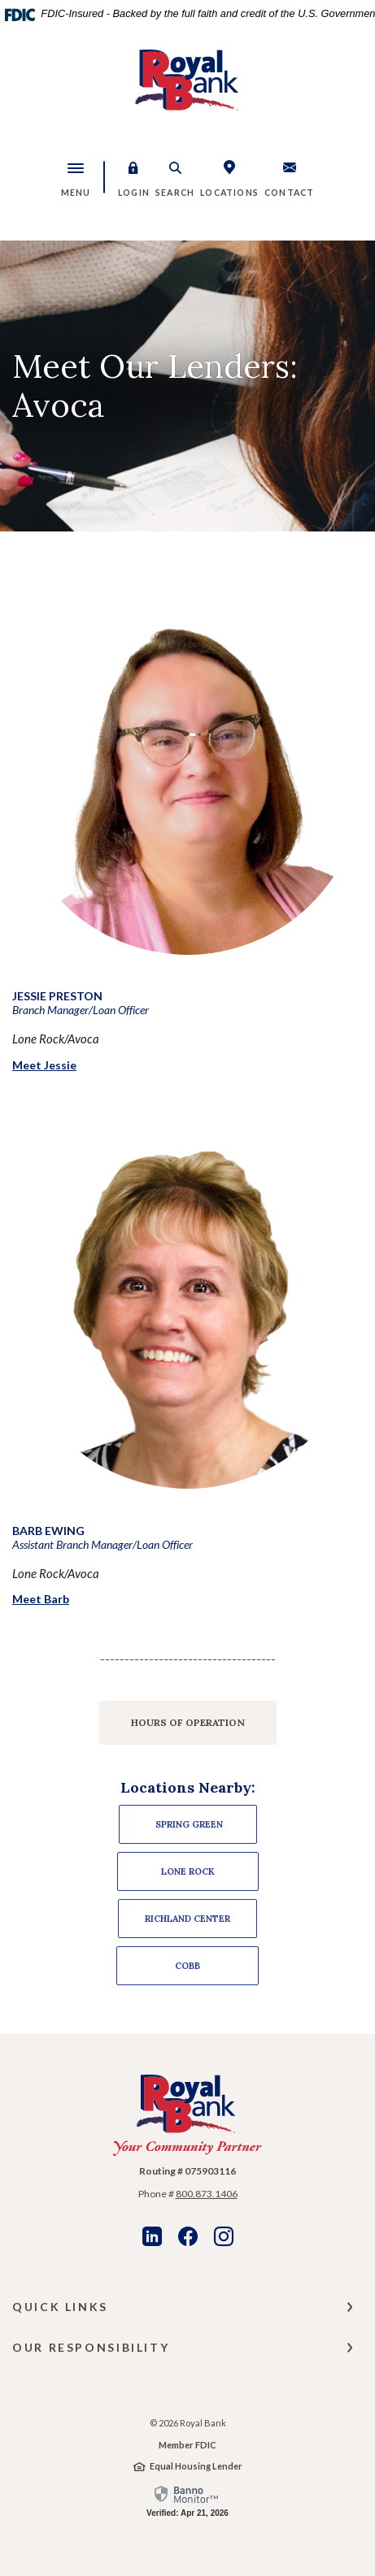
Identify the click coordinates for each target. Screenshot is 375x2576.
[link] (187, 2500)
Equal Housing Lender (196, 2466)
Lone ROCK (188, 1871)
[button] (134, 177)
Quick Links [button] (60, 2307)
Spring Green (188, 1824)
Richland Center (187, 1918)
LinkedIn (152, 2236)
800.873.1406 (207, 2194)
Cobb (187, 1965)
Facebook (188, 2236)
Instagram (223, 2236)
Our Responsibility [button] (90, 2347)
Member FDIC (187, 2444)
